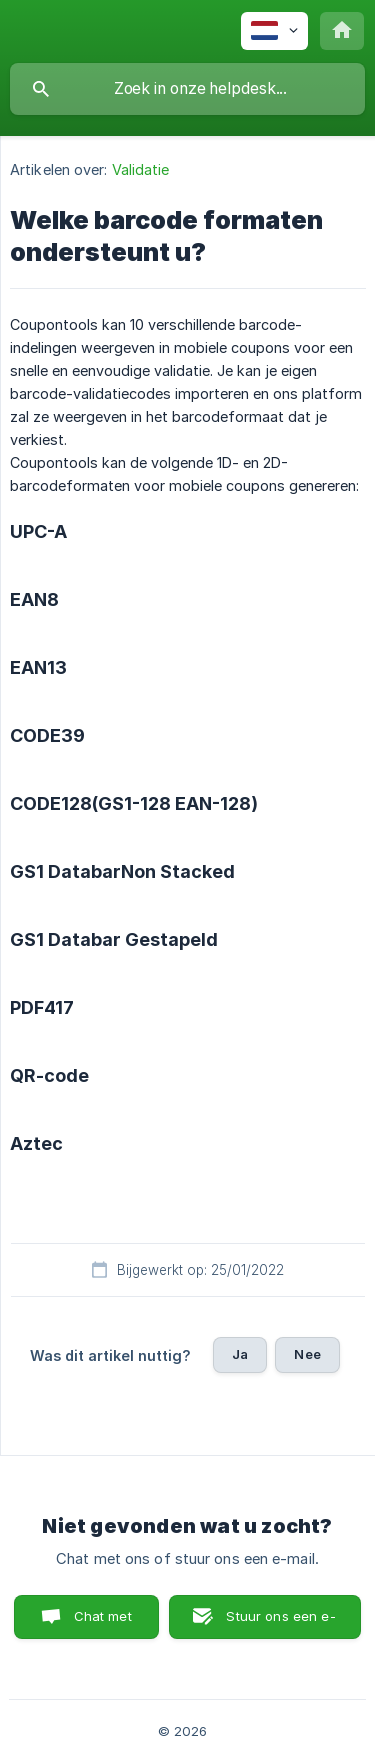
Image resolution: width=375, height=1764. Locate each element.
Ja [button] (240, 1354)
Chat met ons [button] (103, 1623)
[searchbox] (187, 89)
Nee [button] (307, 1354)
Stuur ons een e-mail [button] (280, 1623)
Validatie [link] (141, 169)
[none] (274, 31)
